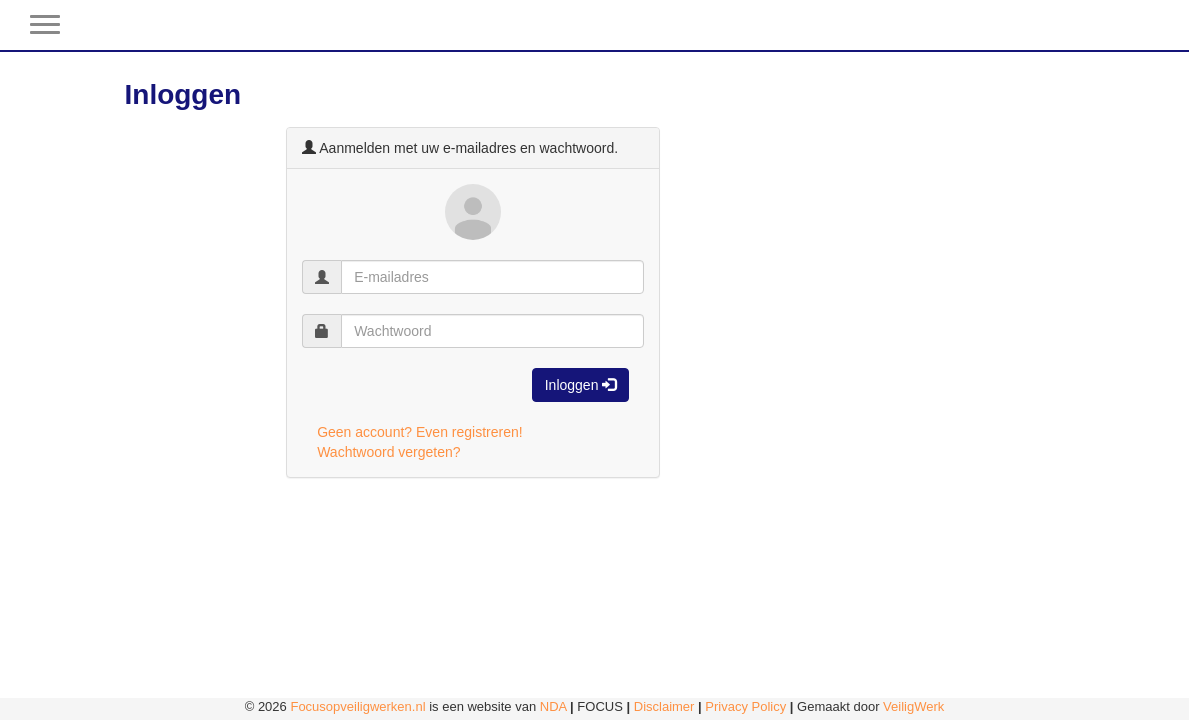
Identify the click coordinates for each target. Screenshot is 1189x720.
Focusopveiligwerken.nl (357, 706)
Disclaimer (664, 706)
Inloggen (581, 385)
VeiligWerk (913, 706)
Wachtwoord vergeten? (388, 452)
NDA (553, 706)
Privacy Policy (745, 706)
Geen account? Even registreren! (419, 432)
